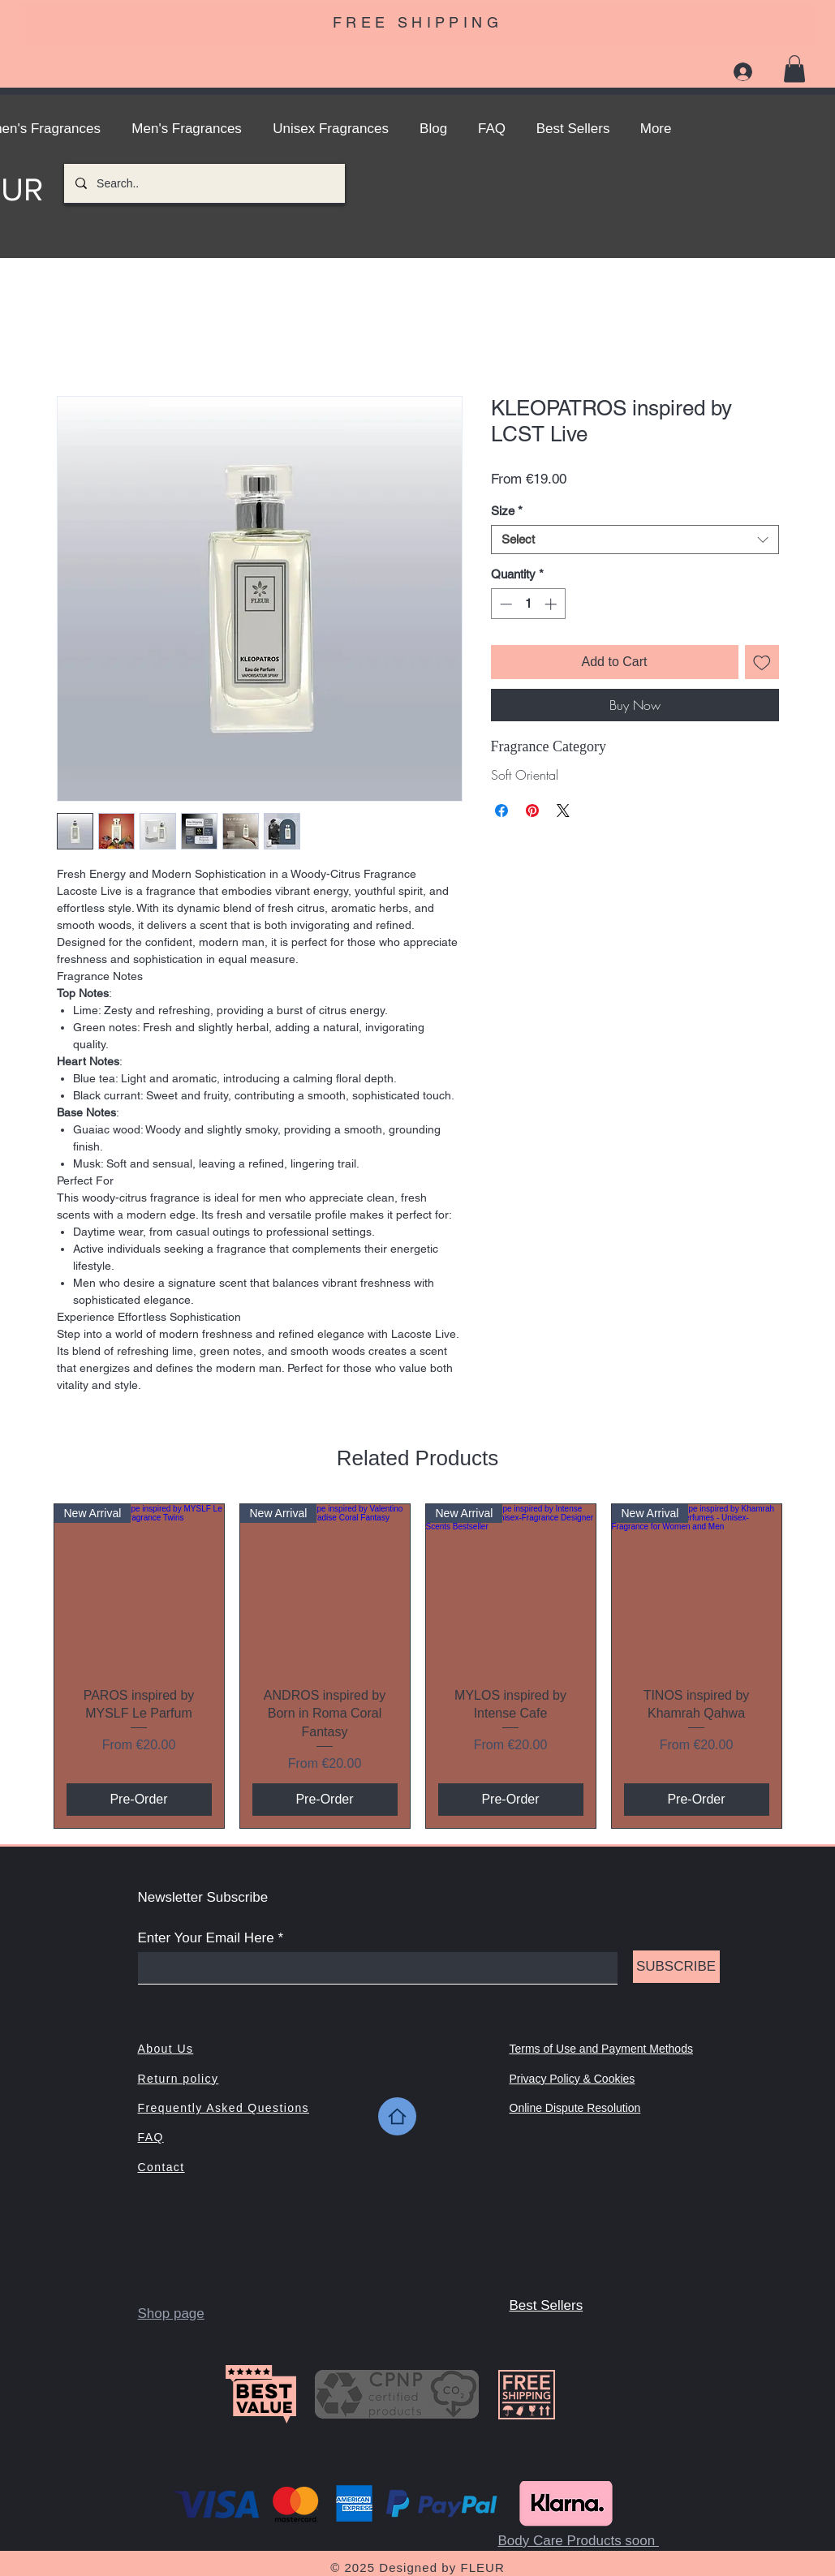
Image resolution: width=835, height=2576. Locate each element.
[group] (418, 1666)
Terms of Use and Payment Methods (601, 2048)
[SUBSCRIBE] (676, 1966)
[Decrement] (504, 604)
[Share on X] (563, 810)
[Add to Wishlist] (762, 662)
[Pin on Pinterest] (532, 810)
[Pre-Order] (139, 1799)
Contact (161, 2167)
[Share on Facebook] (501, 810)
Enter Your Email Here (206, 1938)
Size (507, 511)
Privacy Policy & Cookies (572, 2078)
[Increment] (552, 604)
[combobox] (635, 539)
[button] (794, 68)
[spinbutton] (527, 604)
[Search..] (204, 183)
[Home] (397, 2116)
